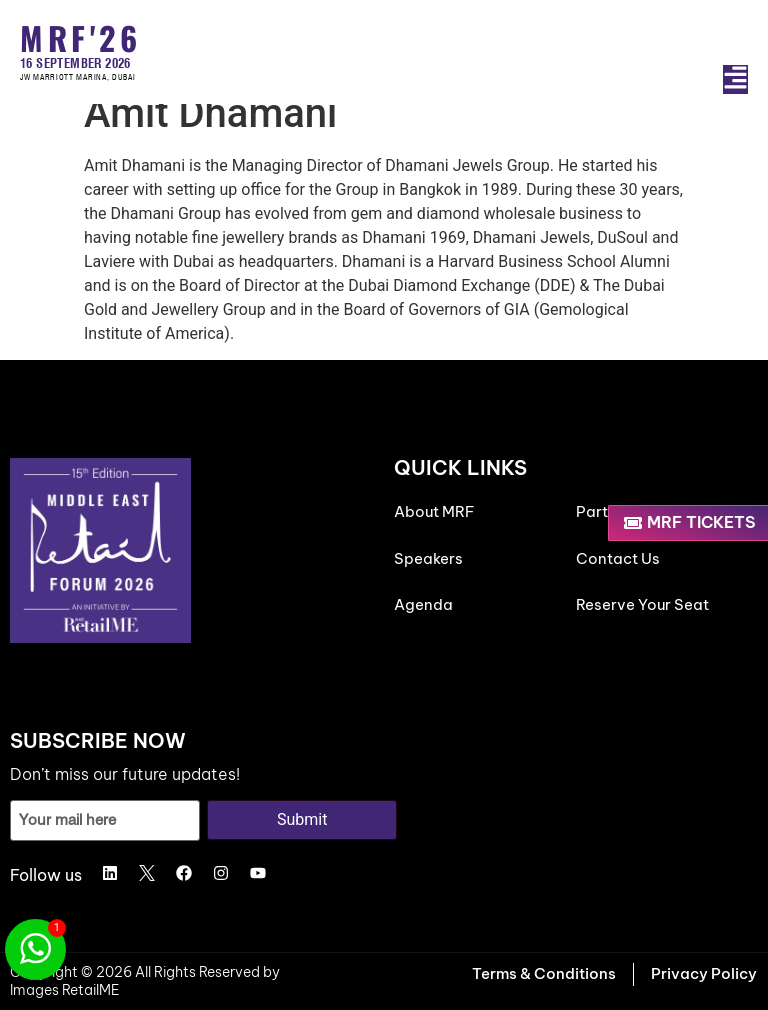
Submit (302, 819)
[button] (735, 79)
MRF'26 (80, 37)
